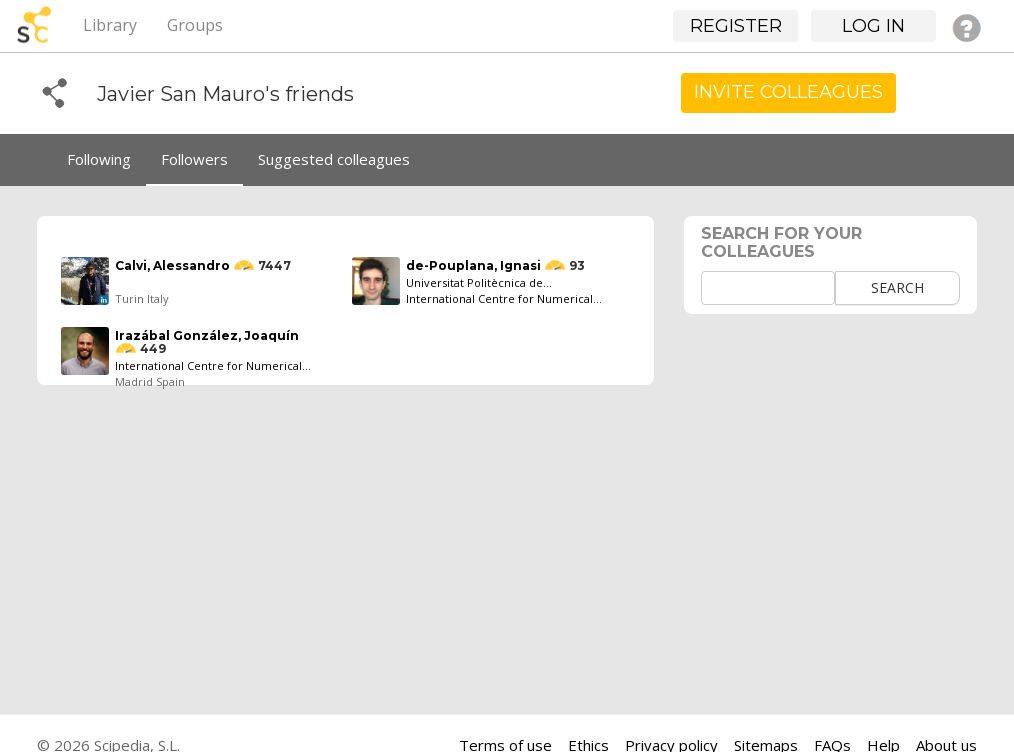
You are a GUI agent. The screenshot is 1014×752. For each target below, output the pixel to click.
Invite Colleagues (788, 92)
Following (99, 159)
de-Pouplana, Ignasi (473, 265)
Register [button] (736, 26)
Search (897, 287)
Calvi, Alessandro (172, 265)
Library (110, 25)
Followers (194, 159)
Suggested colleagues (334, 159)
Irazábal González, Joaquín (207, 335)
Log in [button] (873, 26)
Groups (195, 25)
